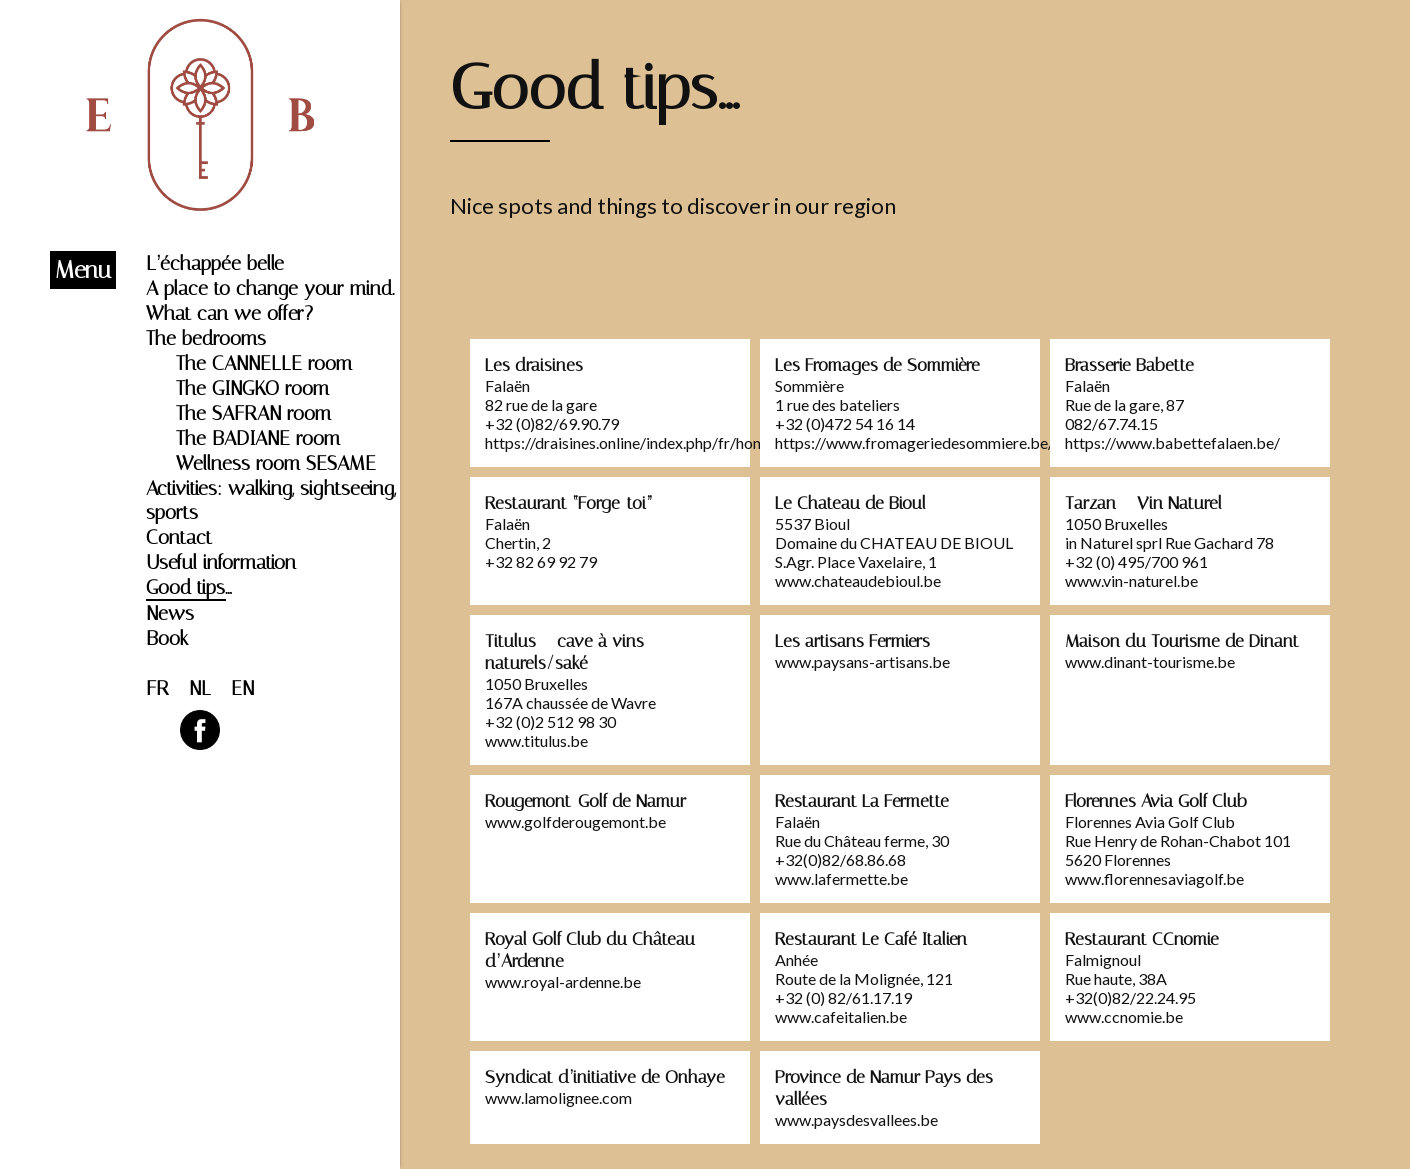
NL (200, 688)
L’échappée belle (215, 263)
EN (242, 688)
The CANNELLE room (264, 363)
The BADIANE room (258, 438)
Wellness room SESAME (276, 463)
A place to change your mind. (270, 288)
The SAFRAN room (253, 413)
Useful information (221, 562)
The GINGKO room (252, 388)
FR (157, 688)
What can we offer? (229, 313)
